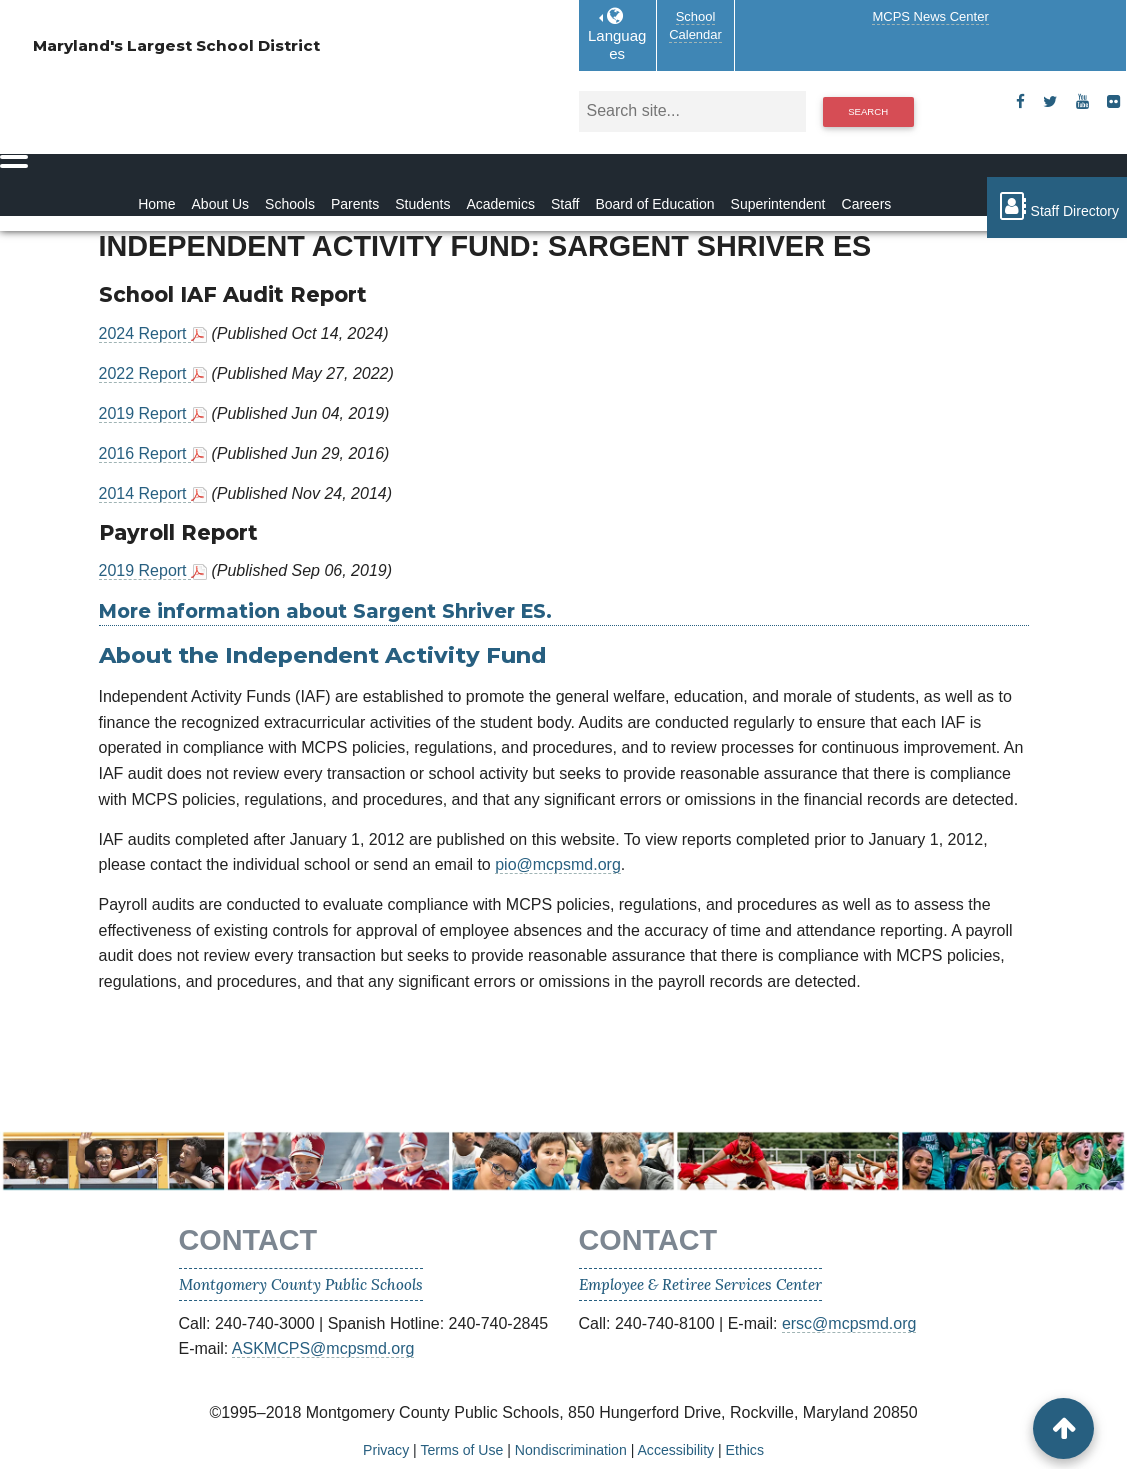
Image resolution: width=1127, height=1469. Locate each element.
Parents (355, 204)
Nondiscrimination (571, 1450)
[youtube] (1082, 102)
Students (422, 204)
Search (868, 111)
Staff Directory (1057, 206)
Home (156, 204)
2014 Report (145, 493)
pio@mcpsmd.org (558, 864)
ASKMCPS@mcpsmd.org (323, 1348)
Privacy (386, 1450)
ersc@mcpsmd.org (849, 1323)
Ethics (745, 1450)
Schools (290, 204)
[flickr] (1113, 102)
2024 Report (145, 333)
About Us (221, 204)
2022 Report (145, 373)
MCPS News (930, 16)
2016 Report (145, 453)
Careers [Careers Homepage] (867, 204)
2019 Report (145, 413)
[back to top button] (1063, 1428)
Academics (500, 204)
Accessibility (675, 1450)
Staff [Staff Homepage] (565, 204)
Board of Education (654, 204)
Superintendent (778, 204)
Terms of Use (461, 1450)
